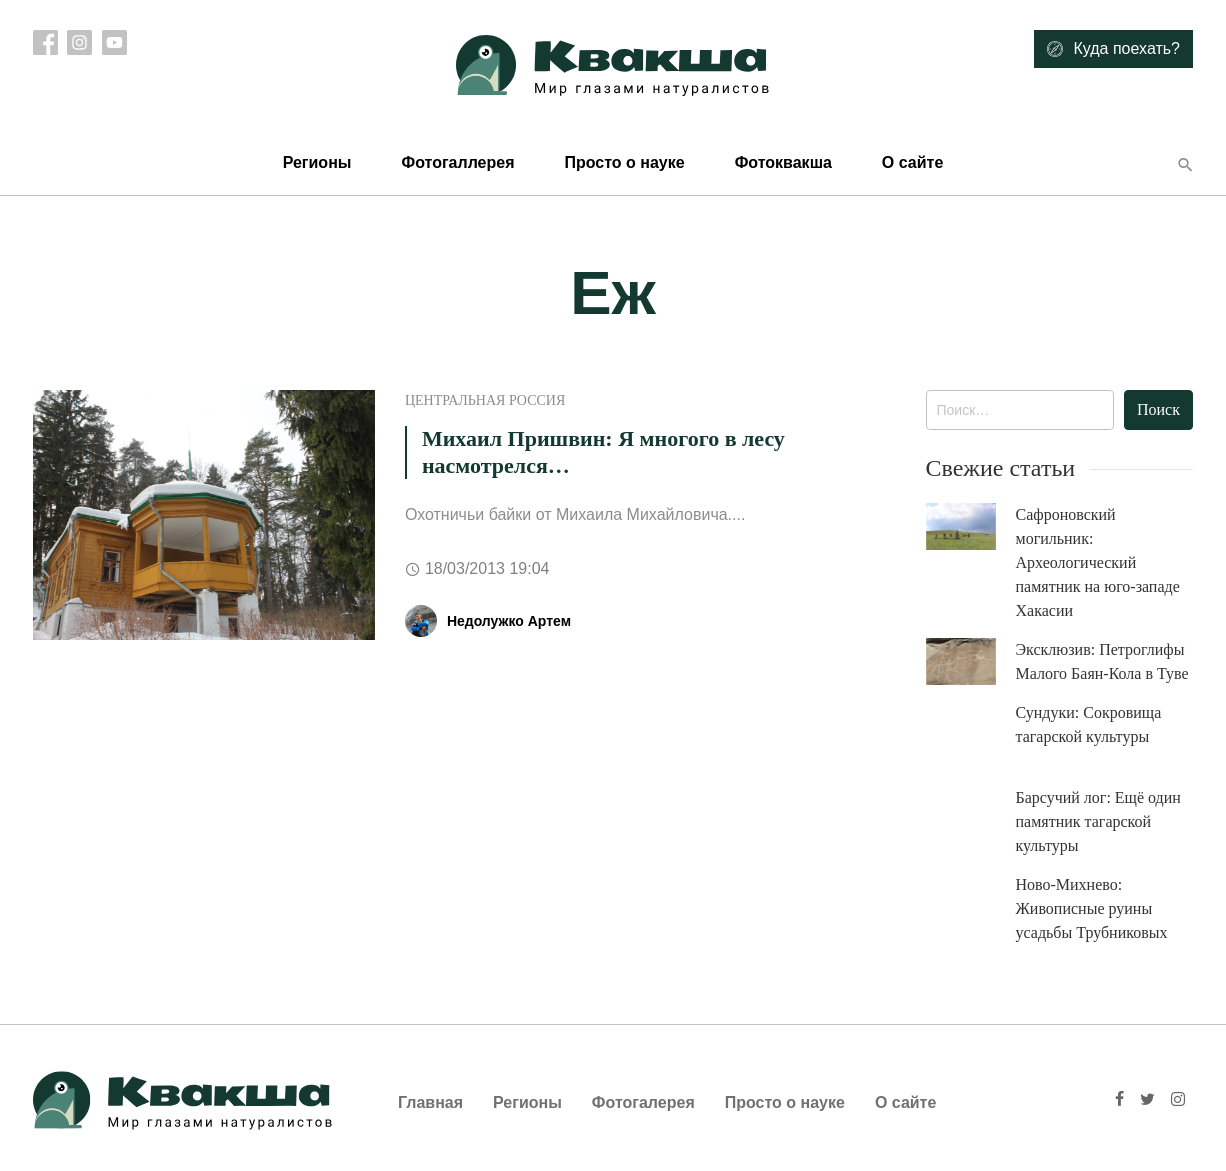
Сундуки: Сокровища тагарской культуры (1089, 724)
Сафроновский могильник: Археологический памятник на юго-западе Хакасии (1098, 562)
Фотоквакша (783, 162)
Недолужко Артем (509, 621)
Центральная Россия (485, 400)
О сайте (912, 162)
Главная (430, 1102)
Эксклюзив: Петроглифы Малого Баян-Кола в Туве (1102, 661)
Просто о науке (624, 162)
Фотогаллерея (457, 162)
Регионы (317, 162)
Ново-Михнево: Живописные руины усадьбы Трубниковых (1092, 908)
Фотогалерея (643, 1102)
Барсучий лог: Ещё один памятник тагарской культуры (1098, 821)
